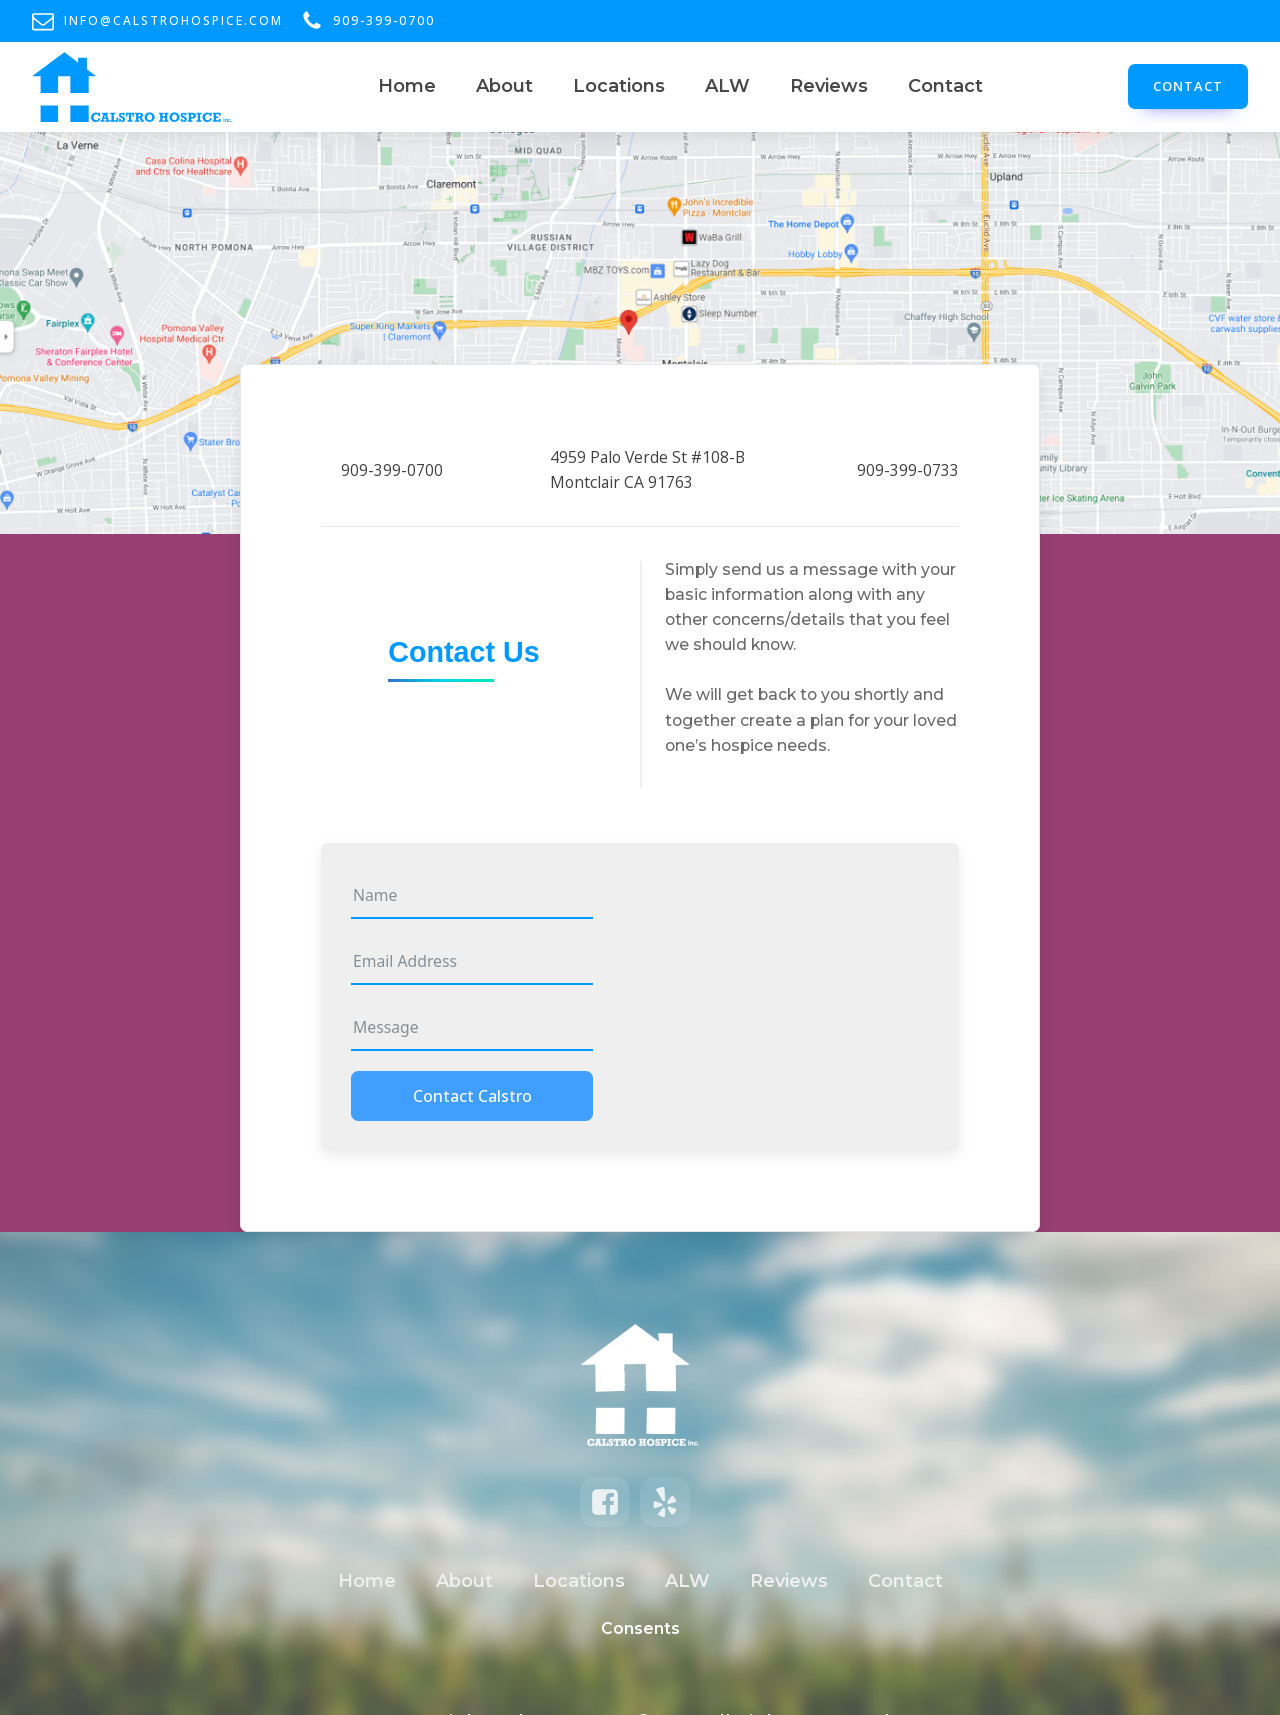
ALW (727, 86)
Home (407, 86)
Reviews (829, 86)
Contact (945, 86)
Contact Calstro (472, 1096)
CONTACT (1188, 86)
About (504, 86)
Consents (640, 1628)
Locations (619, 86)
